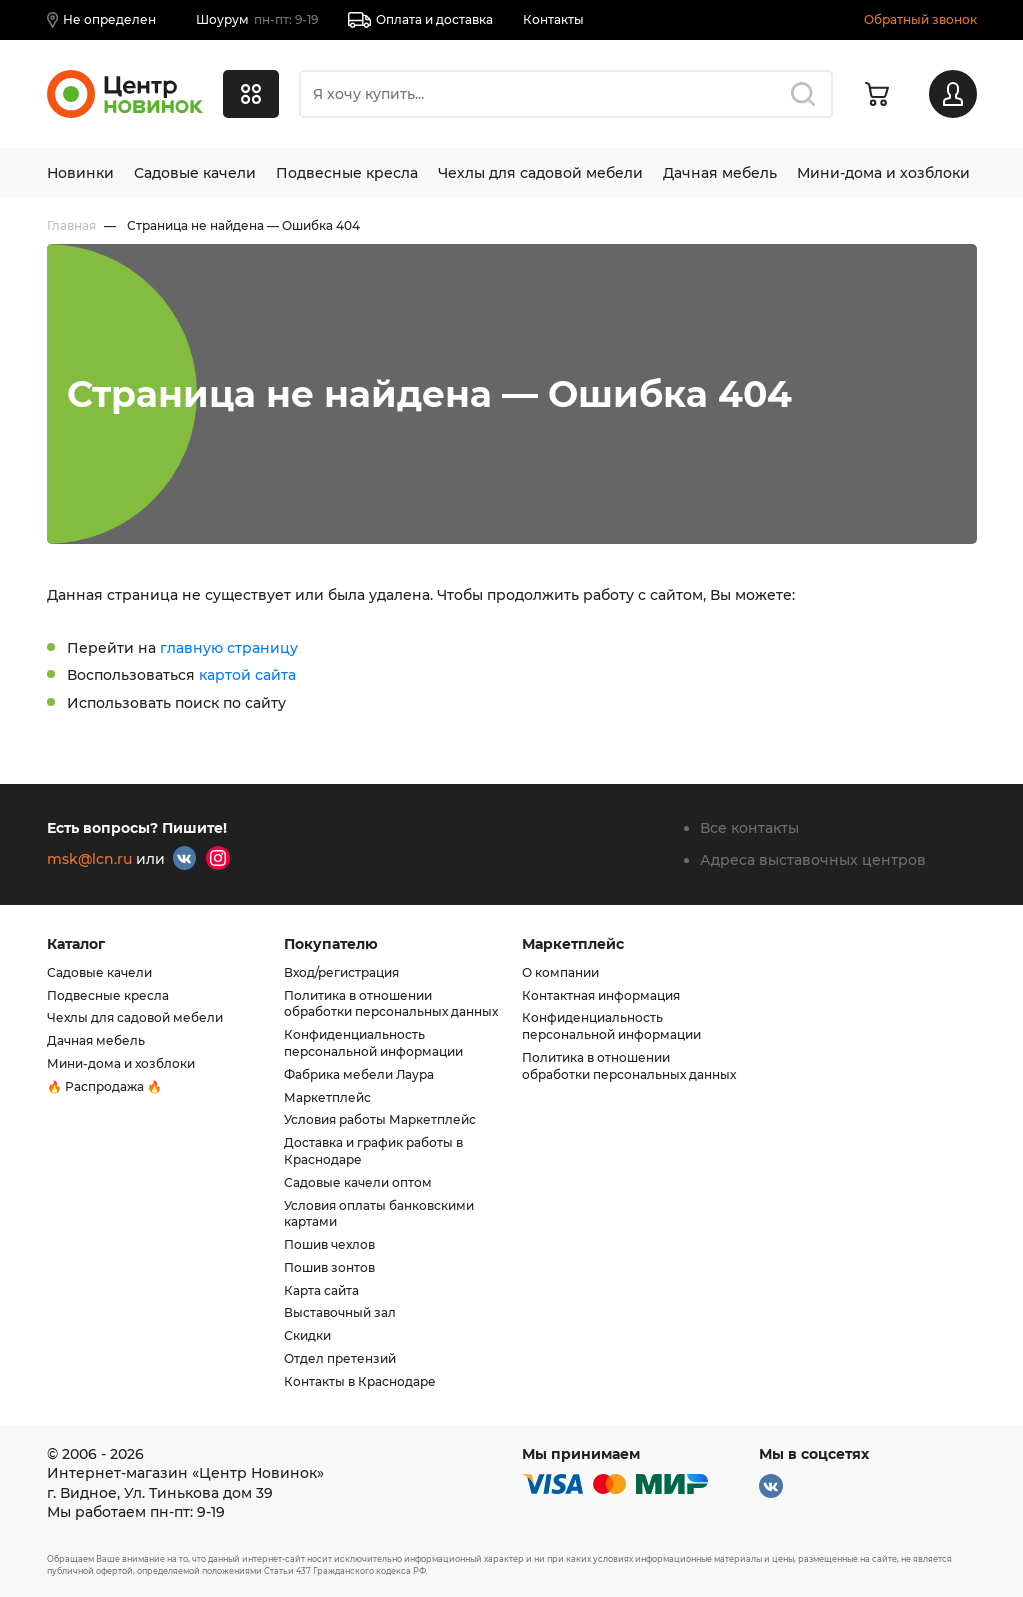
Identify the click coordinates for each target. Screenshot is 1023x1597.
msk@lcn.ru (89, 859)
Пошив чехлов (329, 1244)
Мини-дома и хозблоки (883, 173)
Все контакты (749, 828)
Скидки (307, 1335)
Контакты (553, 19)
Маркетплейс (327, 1097)
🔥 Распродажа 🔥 (104, 1086)
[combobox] (566, 94)
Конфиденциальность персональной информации (373, 1043)
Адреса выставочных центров (813, 860)
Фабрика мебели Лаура (359, 1074)
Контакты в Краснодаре (360, 1381)
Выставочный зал (340, 1312)
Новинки (80, 173)
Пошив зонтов (329, 1267)
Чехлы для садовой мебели (540, 173)
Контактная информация (601, 995)
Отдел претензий (340, 1358)
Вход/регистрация (341, 972)
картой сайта (247, 675)
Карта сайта (321, 1290)
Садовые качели (195, 173)
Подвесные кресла (347, 173)
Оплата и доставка (420, 20)
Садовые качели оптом (358, 1182)
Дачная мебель (720, 173)
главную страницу (229, 648)
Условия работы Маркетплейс (380, 1119)
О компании (560, 972)
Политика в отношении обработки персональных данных (391, 1004)
